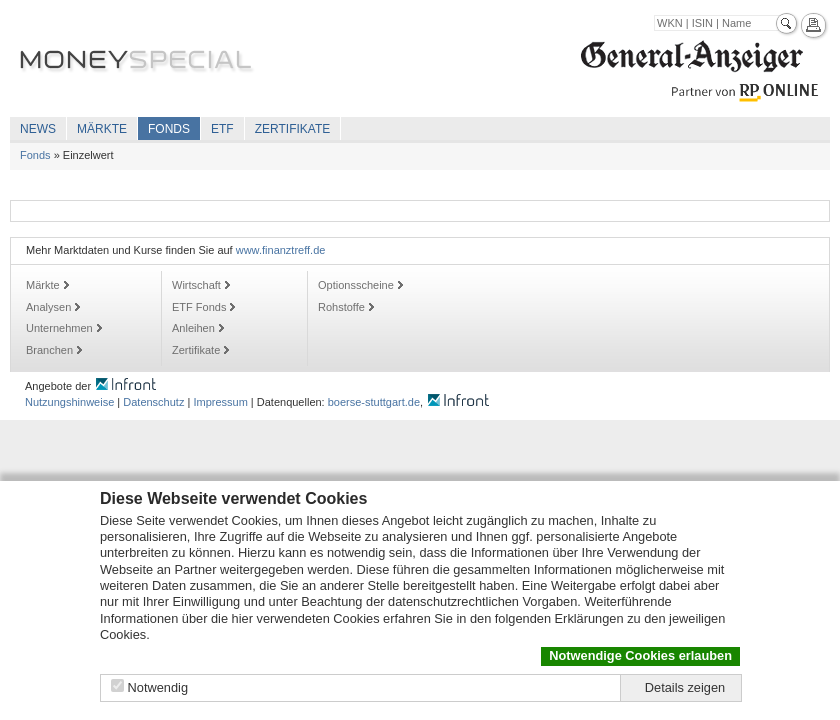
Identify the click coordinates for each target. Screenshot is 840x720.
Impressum (220, 402)
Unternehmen (59, 328)
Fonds (169, 129)
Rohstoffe (341, 307)
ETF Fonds (199, 307)
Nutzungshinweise (69, 402)
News (38, 129)
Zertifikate (293, 129)
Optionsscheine (356, 285)
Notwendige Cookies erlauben (640, 655)
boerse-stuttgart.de (374, 402)
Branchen (49, 350)
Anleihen (193, 328)
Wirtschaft (196, 285)
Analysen (48, 307)
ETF (222, 129)
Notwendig (158, 687)
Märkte (102, 129)
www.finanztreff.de (281, 250)
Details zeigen (685, 687)
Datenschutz (153, 402)
